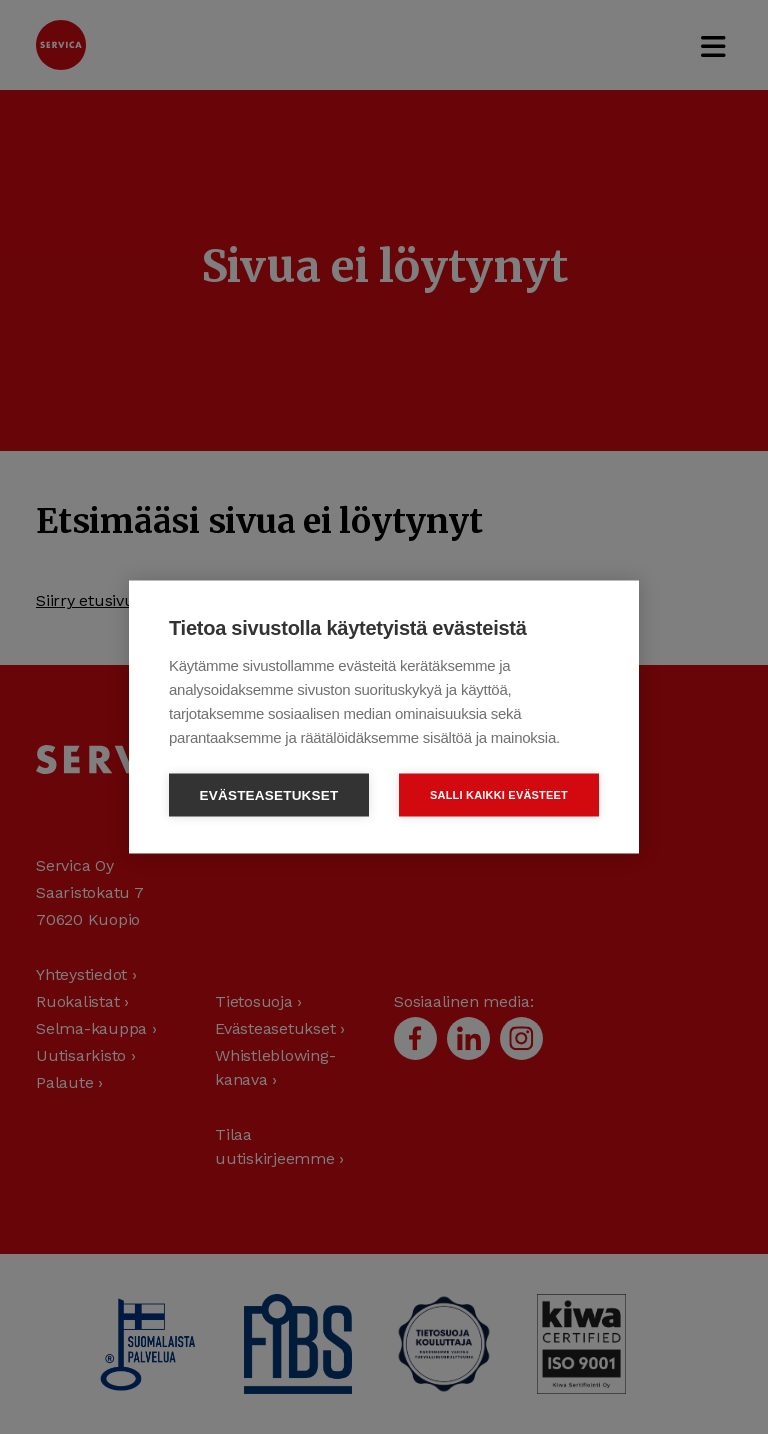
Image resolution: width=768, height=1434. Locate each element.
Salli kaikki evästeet (499, 795)
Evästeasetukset (269, 795)
